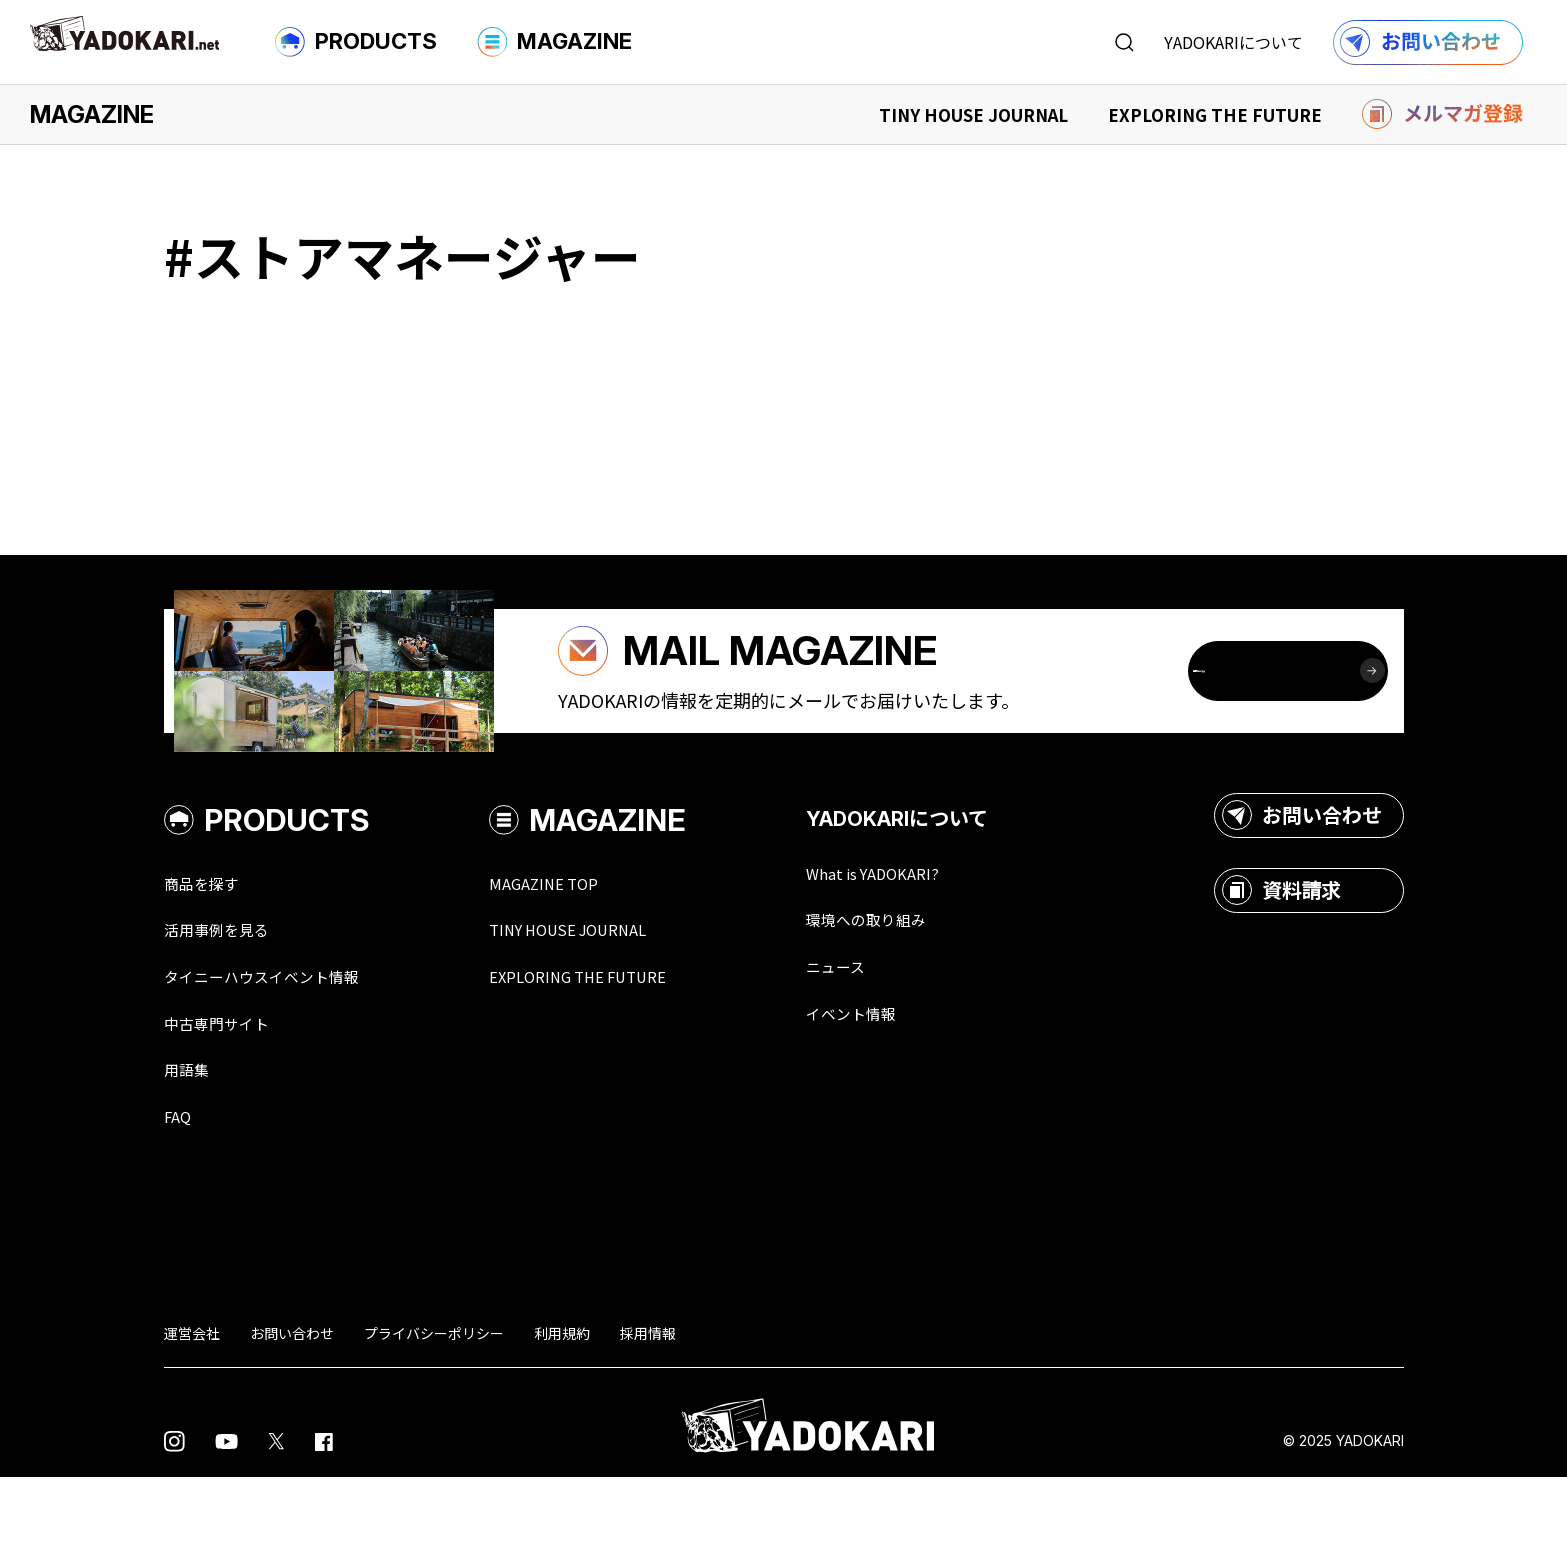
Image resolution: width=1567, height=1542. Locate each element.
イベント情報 (904, 1074)
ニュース (885, 1026)
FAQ (180, 1180)
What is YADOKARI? (929, 930)
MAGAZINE (554, 42)
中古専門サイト (227, 1084)
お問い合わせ (1302, 872)
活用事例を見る (227, 988)
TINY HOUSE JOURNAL (973, 114)
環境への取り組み (922, 978)
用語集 (191, 1132)
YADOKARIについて (1233, 42)
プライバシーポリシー (434, 1398)
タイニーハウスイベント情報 (281, 1036)
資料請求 (1282, 947)
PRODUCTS (356, 42)
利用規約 (562, 1398)
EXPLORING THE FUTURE (1215, 114)
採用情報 (648, 1398)
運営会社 (192, 1398)
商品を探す (209, 940)
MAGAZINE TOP (581, 940)
